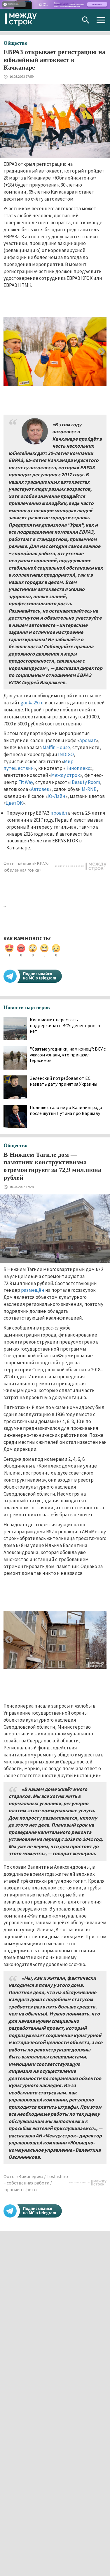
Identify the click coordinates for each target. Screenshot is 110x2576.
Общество (15, 43)
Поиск (85, 20)
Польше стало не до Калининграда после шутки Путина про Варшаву (66, 1110)
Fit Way (25, 782)
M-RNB (89, 789)
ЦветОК (14, 803)
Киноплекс (77, 768)
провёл (59, 813)
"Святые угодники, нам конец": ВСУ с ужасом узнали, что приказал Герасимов (68, 1054)
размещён (32, 1290)
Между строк (65, 775)
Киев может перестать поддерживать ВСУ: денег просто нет (65, 1025)
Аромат (87, 740)
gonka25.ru (32, 702)
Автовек (40, 789)
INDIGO (66, 754)
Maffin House (56, 747)
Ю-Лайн (56, 796)
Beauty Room (86, 782)
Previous (9, 351)
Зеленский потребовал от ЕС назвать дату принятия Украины (63, 1081)
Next (101, 351)
